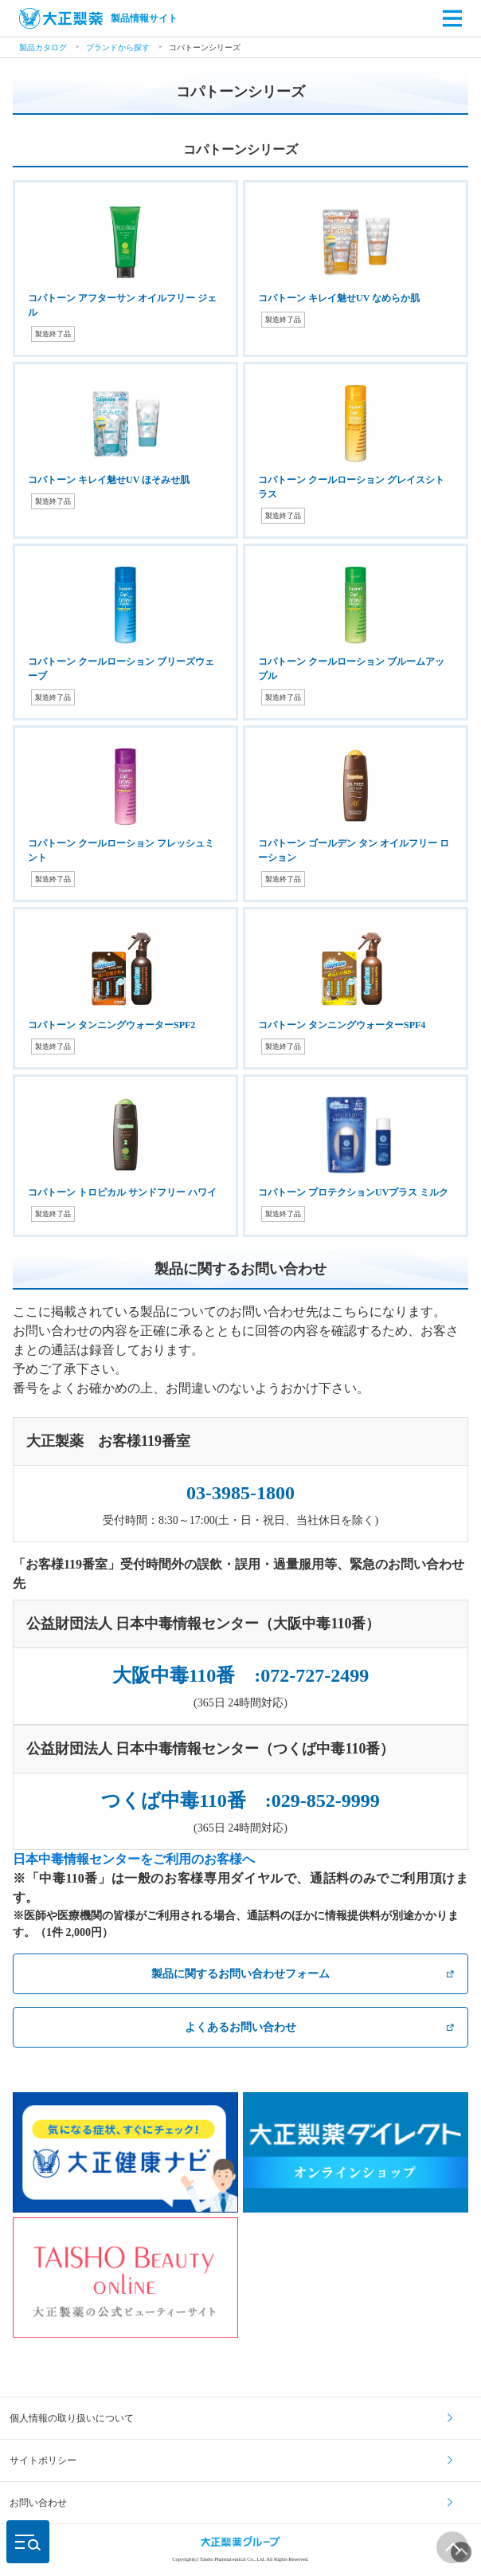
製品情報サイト (98, 18)
